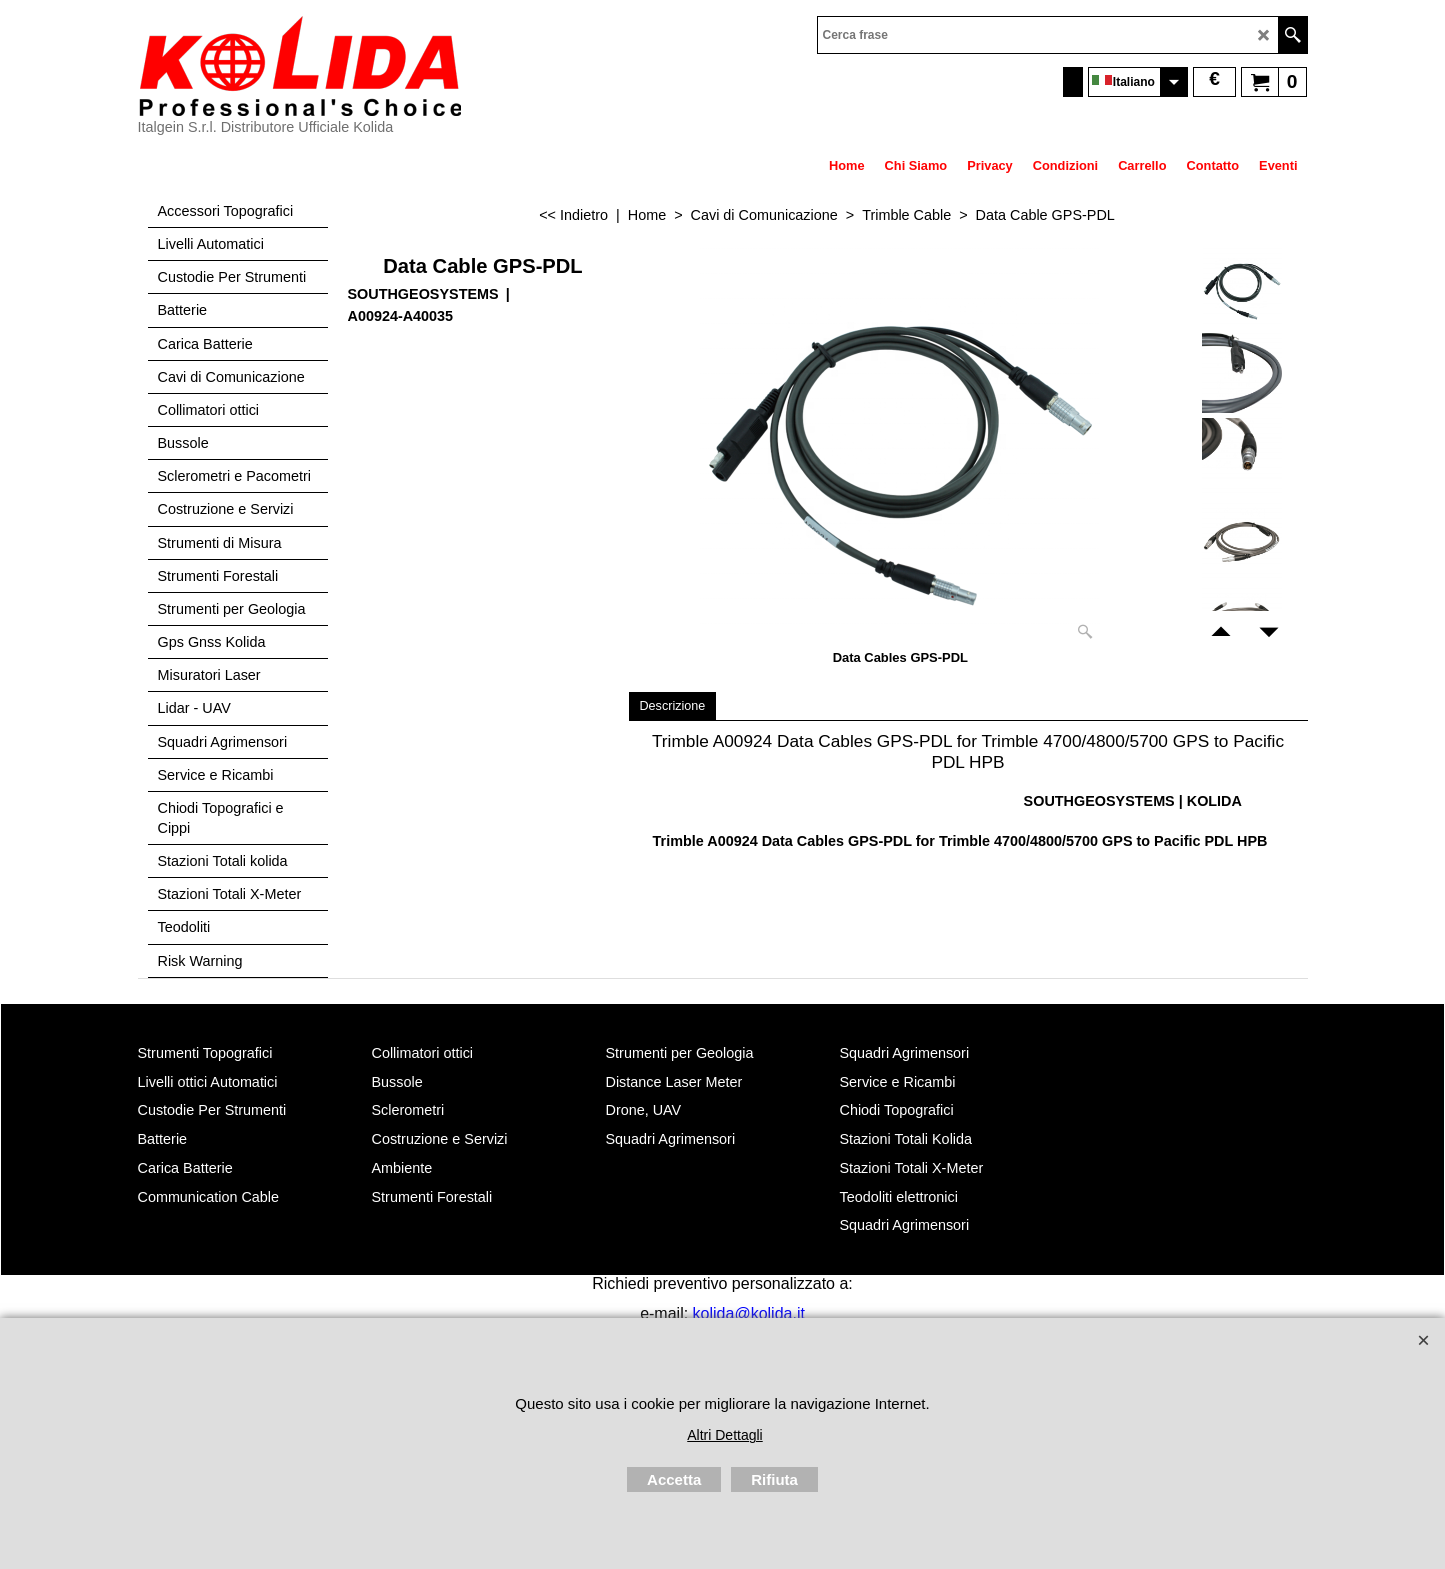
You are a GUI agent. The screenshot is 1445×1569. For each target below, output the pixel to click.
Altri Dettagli (724, 1435)
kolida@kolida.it (749, 1313)
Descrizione (673, 706)
